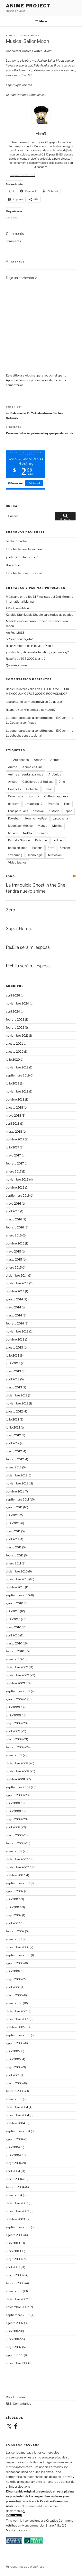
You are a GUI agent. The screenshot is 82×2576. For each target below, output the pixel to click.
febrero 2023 (15, 1019)
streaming (15, 855)
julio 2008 (13, 1803)
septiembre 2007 (18, 1883)
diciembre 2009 (17, 1667)
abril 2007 (13, 1923)
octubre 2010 (15, 1587)
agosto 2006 (15, 1963)
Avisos (12, 781)
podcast (58, 840)
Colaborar (55, 702)
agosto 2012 (14, 1411)
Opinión (42, 833)
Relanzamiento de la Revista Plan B (29, 646)
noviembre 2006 (17, 1947)
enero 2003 (14, 2291)
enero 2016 (14, 1235)
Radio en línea (17, 848)
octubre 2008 (15, 1779)
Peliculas (41, 840)
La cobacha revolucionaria (24, 549)
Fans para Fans (18, 811)
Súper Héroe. (19, 928)
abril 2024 (13, 1011)
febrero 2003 (15, 2283)
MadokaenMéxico (20, 826)
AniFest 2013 (15, 632)
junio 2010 (13, 1619)
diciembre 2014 (17, 1275)
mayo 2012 (13, 1435)
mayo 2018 (13, 1115)
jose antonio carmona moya (25, 702)
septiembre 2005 (18, 2035)
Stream (65, 848)
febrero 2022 (15, 1027)
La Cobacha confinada (21, 722)
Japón (68, 811)
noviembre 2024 (17, 1003)
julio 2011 (12, 1515)
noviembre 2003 (17, 2211)
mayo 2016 (13, 1203)
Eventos (18, 261)
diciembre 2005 (17, 2011)
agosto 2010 (14, 1603)
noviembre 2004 (17, 2115)
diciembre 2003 (17, 2203)
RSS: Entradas (15, 2397)
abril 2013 (13, 1379)
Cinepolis (14, 789)
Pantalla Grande (19, 840)
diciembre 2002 (17, 2299)
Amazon (39, 760)
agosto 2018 (14, 1107)
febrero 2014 (15, 1323)
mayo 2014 (13, 1307)
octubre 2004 (15, 2123)
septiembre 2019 (18, 1075)
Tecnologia (34, 855)
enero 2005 (14, 2099)
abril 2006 (13, 1987)
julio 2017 (12, 1147)
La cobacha (60, 818)
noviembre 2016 (17, 1179)
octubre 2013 (15, 1339)
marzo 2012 (14, 1451)
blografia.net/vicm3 (22, 175)
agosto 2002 (14, 2323)
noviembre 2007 (17, 1867)
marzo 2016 (14, 1219)
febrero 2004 (15, 2187)
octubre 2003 (15, 2219)
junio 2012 (13, 1427)
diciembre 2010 (17, 1571)
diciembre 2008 (17, 1763)
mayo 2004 (14, 2163)
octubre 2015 (15, 1243)
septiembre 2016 (18, 1195)
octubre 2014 (15, 1291)
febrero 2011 (14, 1555)
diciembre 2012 (16, 1395)
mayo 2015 (13, 1251)
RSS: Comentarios (18, 2403)
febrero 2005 (15, 2091)
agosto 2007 (14, 1891)
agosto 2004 (15, 2139)
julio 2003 (13, 2243)
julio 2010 (12, 1611)
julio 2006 (13, 1971)
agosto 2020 (14, 1051)
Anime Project (28, 6)
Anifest (55, 760)
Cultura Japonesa (56, 796)
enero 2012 (14, 1467)
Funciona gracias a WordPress (25, 2566)
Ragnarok (12, 710)
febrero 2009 (15, 1747)
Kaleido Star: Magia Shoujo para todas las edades (39, 614)
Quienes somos (16, 665)
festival (38, 811)
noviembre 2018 (17, 1091)
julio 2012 (12, 1419)
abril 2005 (13, 2075)
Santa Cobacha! (16, 541)
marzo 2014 (14, 1315)
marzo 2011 (14, 1547)
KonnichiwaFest (36, 818)
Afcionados (21, 760)
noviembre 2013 (17, 1331)
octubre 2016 (15, 1187)
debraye (13, 804)
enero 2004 (14, 2195)
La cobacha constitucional (24, 573)
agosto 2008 (15, 1795)
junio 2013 (13, 1363)
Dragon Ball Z (33, 804)
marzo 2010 (14, 1643)
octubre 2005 (15, 2027)
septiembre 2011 (17, 1499)
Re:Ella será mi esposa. (28, 947)
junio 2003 (13, 2251)
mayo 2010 (13, 1627)
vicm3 (35, 35)
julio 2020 (13, 1059)
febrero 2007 (15, 1931)
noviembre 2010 (17, 1579)
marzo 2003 (14, 2275)
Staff (51, 848)
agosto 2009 (15, 1699)
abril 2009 (13, 1731)
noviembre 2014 (17, 1283)
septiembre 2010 (18, 1595)
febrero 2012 (15, 1459)
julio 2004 (13, 2147)
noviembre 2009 (17, 1675)
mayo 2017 (13, 1155)
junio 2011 (13, 1523)
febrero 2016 (15, 1227)
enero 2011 (13, 1563)
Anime (12, 767)
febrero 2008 (15, 1843)
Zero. (11, 909)
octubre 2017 (15, 1139)
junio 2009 (13, 1715)
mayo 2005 (14, 2067)
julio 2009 (13, 1707)
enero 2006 (14, 2003)
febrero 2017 (15, 1163)
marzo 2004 (14, 2179)
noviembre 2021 (17, 1035)
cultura (34, 796)
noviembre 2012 (17, 1403)
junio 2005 (13, 2059)
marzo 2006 (14, 1995)
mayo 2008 (14, 1819)
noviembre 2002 (17, 2307)
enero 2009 (14, 1755)
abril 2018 (13, 1123)
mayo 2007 (14, 1915)
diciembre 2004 (17, 2107)
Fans (67, 804)
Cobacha (32, 789)
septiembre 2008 (18, 1787)
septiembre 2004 (18, 2131)
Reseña (37, 848)
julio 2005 (13, 2051)
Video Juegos (17, 862)
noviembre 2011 (17, 1483)
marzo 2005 (14, 2083)
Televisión (55, 855)
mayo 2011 (13, 1531)
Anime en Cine (32, 767)
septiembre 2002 (18, 2315)
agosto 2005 (15, 2043)
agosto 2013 (14, 1347)
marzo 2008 (14, 1835)
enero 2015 (14, 1267)
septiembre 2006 (18, 1955)
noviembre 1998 (17, 2363)
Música (13, 833)
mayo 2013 (13, 1371)
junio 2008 (13, 1811)
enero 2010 (14, 1659)
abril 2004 (13, 2171)
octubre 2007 (15, 1875)
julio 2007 (13, 1899)
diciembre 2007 (17, 1859)
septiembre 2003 (18, 2227)
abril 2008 (13, 1827)
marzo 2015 (14, 1259)
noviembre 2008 (17, 1771)
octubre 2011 (15, 1491)
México (57, 826)
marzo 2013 (14, 1387)
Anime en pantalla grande (25, 774)
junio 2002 (13, 2339)
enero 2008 (14, 1851)
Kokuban (14, 818)
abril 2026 (13, 995)
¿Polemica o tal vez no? (22, 557)
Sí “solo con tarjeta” (19, 639)
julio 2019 (12, 1083)
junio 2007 (13, 1907)
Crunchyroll (16, 796)
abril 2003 (13, 2267)
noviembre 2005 (17, 2019)
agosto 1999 (14, 2355)
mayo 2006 (14, 1979)
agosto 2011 (14, 1507)
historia (54, 811)
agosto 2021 (14, 1043)
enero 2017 (14, 1171)
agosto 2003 (15, 2235)
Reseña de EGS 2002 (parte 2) (26, 658)
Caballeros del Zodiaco (37, 781)
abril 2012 (12, 1443)
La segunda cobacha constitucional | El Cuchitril (38, 718)
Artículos (54, 774)
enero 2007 (14, 1939)
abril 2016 (13, 1211)
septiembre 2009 (18, 1691)
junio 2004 (13, 2155)
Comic (47, 789)
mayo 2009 (14, 1723)
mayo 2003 (14, 2259)
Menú (41, 21)
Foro (10, 876)
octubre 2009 (15, 1683)
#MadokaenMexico (19, 608)
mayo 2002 (14, 2347)
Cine (62, 781)
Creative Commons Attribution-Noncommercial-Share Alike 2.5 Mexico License (39, 2525)
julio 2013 (12, 1355)
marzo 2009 (14, 1739)
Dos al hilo (13, 565)
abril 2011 (12, 1539)
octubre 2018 (15, 1099)
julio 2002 (13, 2331)
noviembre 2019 (17, 1067)
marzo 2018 (14, 1131)
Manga (42, 826)
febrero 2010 (15, 1651)
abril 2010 (13, 1635)
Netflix (27, 833)
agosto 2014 (14, 1299)
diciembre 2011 (16, 1475)
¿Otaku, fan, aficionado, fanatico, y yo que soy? (37, 652)
